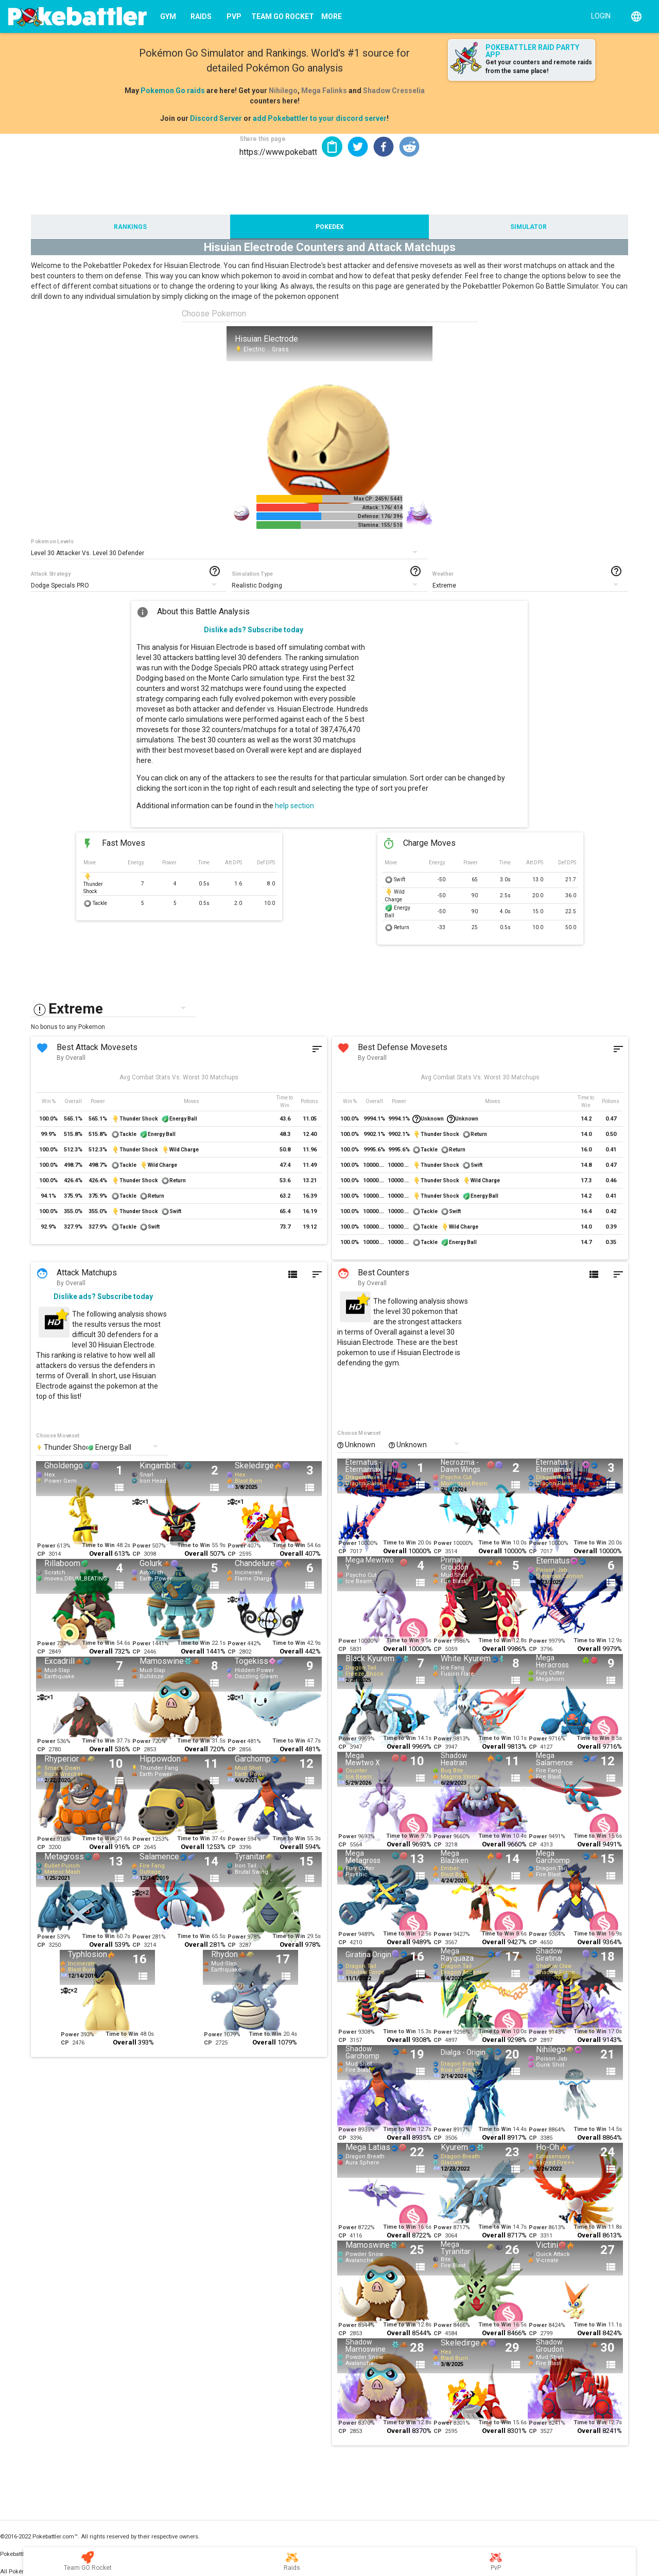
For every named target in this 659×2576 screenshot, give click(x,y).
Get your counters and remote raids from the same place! (538, 67)
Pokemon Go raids (173, 90)
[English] (636, 16)
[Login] (598, 15)
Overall (101, 1553)
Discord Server (216, 118)
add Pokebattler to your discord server (320, 118)
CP (41, 1554)
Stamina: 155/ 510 (380, 525)
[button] (358, 146)
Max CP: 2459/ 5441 (378, 499)
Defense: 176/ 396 (380, 516)
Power (46, 1545)
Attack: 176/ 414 (382, 507)
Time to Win (98, 1545)
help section (294, 806)
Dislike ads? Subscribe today (253, 630)
